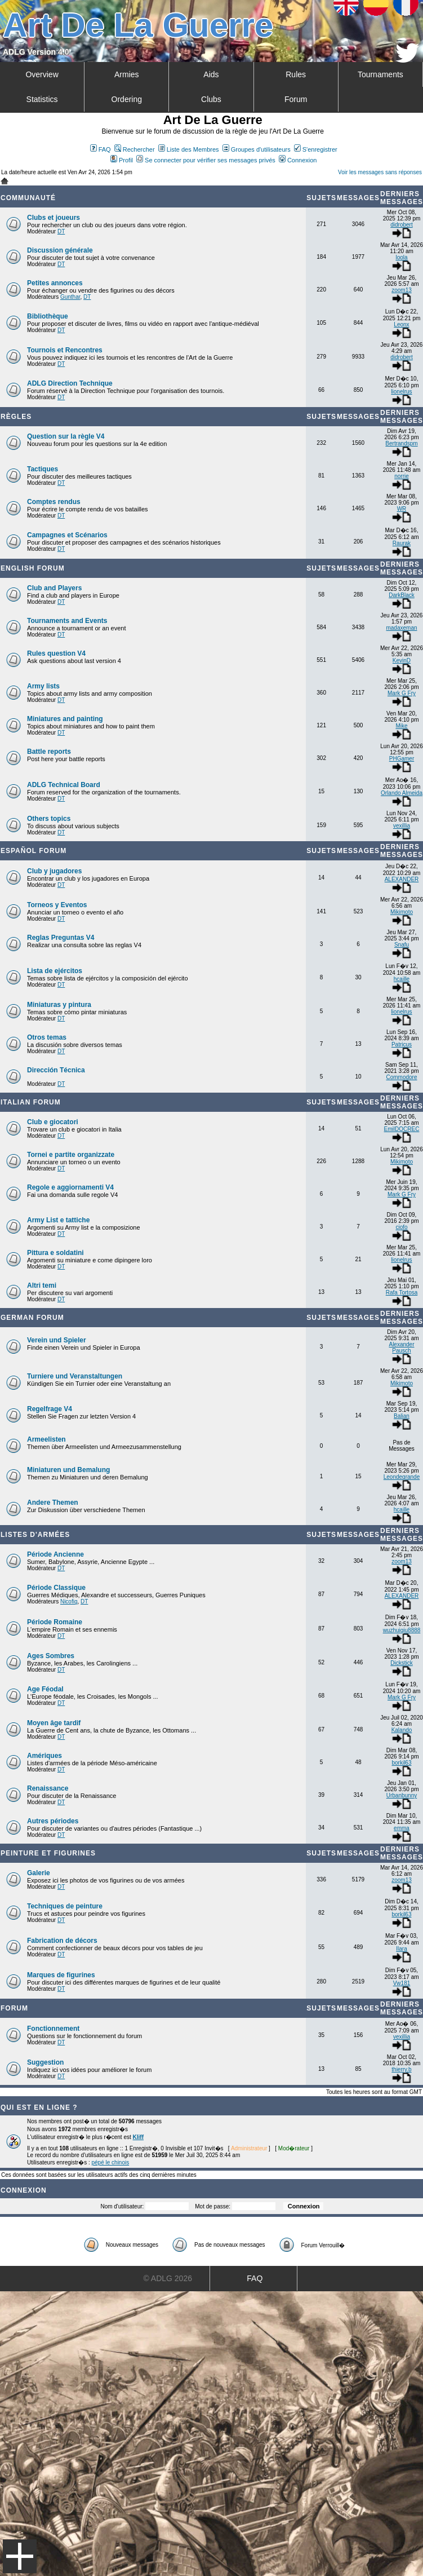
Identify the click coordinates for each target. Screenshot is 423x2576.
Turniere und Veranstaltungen (74, 1376)
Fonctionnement (53, 2028)
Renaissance (47, 1788)
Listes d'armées (35, 1535)
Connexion (298, 160)
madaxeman (401, 628)
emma (401, 1828)
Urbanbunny (401, 1795)
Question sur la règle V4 (65, 436)
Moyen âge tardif (54, 1723)
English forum (33, 568)
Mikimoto (401, 912)
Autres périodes (52, 1821)
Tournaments (380, 74)
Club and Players (54, 588)
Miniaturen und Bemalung (68, 1470)
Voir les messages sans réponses (380, 172)
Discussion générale (60, 250)
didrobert (401, 225)
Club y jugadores (54, 871)
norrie (401, 476)
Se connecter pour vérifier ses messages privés (205, 160)
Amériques (44, 1756)
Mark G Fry (402, 693)
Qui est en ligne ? (39, 2107)
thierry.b (401, 2069)
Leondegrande (402, 1477)
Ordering (127, 99)
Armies (126, 74)
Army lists (43, 686)
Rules (296, 74)
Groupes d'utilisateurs (256, 149)
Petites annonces (55, 283)
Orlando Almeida (401, 793)
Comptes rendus (54, 502)
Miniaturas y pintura (59, 1005)
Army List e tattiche (58, 1220)
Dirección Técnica (56, 1070)
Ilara (401, 1949)
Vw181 (402, 1983)
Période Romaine (54, 1622)
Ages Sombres (50, 1656)
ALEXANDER (402, 879)
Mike (401, 726)
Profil (121, 160)
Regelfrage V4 (49, 1409)
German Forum (32, 1318)
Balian (401, 1416)
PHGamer (401, 758)
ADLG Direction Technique (70, 383)
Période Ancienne (55, 1554)
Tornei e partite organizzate (70, 1155)
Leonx (401, 324)
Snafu (401, 945)
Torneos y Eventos (57, 905)
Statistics (42, 99)
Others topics (48, 819)
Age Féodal (45, 1689)
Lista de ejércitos (54, 971)
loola (401, 257)
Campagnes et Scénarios (67, 535)
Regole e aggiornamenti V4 (70, 1187)
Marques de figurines (61, 1975)
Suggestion (45, 2062)
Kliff (138, 2137)
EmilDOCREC (402, 1129)
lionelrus (401, 391)
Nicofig (69, 1601)
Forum (295, 99)
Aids (211, 74)
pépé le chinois (110, 2162)
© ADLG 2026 (167, 2278)
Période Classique (56, 1588)
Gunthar (70, 297)
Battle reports (49, 751)
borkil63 (401, 1763)
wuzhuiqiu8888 (402, 1630)
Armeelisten (46, 1439)
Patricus (401, 1044)
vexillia (401, 826)
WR (402, 509)
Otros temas (46, 1037)
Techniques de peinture (65, 1906)
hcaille (401, 979)
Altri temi (41, 1285)
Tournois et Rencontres (65, 350)
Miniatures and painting (65, 719)
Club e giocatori (52, 1122)
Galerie (38, 1873)
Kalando (401, 1730)
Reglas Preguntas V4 (60, 938)
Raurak (402, 543)
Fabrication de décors (62, 1941)
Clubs (211, 99)
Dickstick (401, 1663)
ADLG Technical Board (63, 785)
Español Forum (33, 851)
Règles (16, 417)
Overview (41, 74)
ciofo (401, 1227)
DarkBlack (402, 595)
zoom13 (401, 290)
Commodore (401, 1077)
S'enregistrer (315, 149)
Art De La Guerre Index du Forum (4, 180)
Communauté (28, 198)
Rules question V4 (56, 653)
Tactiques (42, 469)
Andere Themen (52, 1502)
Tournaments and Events (67, 621)
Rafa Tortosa (402, 1292)
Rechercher (134, 149)
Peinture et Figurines (48, 1853)
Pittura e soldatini (55, 1253)
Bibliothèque (47, 316)
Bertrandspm (401, 443)
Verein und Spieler (56, 1340)
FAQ (100, 149)
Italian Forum (31, 1102)
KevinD (402, 660)
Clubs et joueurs (53, 218)
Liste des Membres (188, 149)
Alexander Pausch (401, 1347)
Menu (20, 2556)
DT (61, 231)
